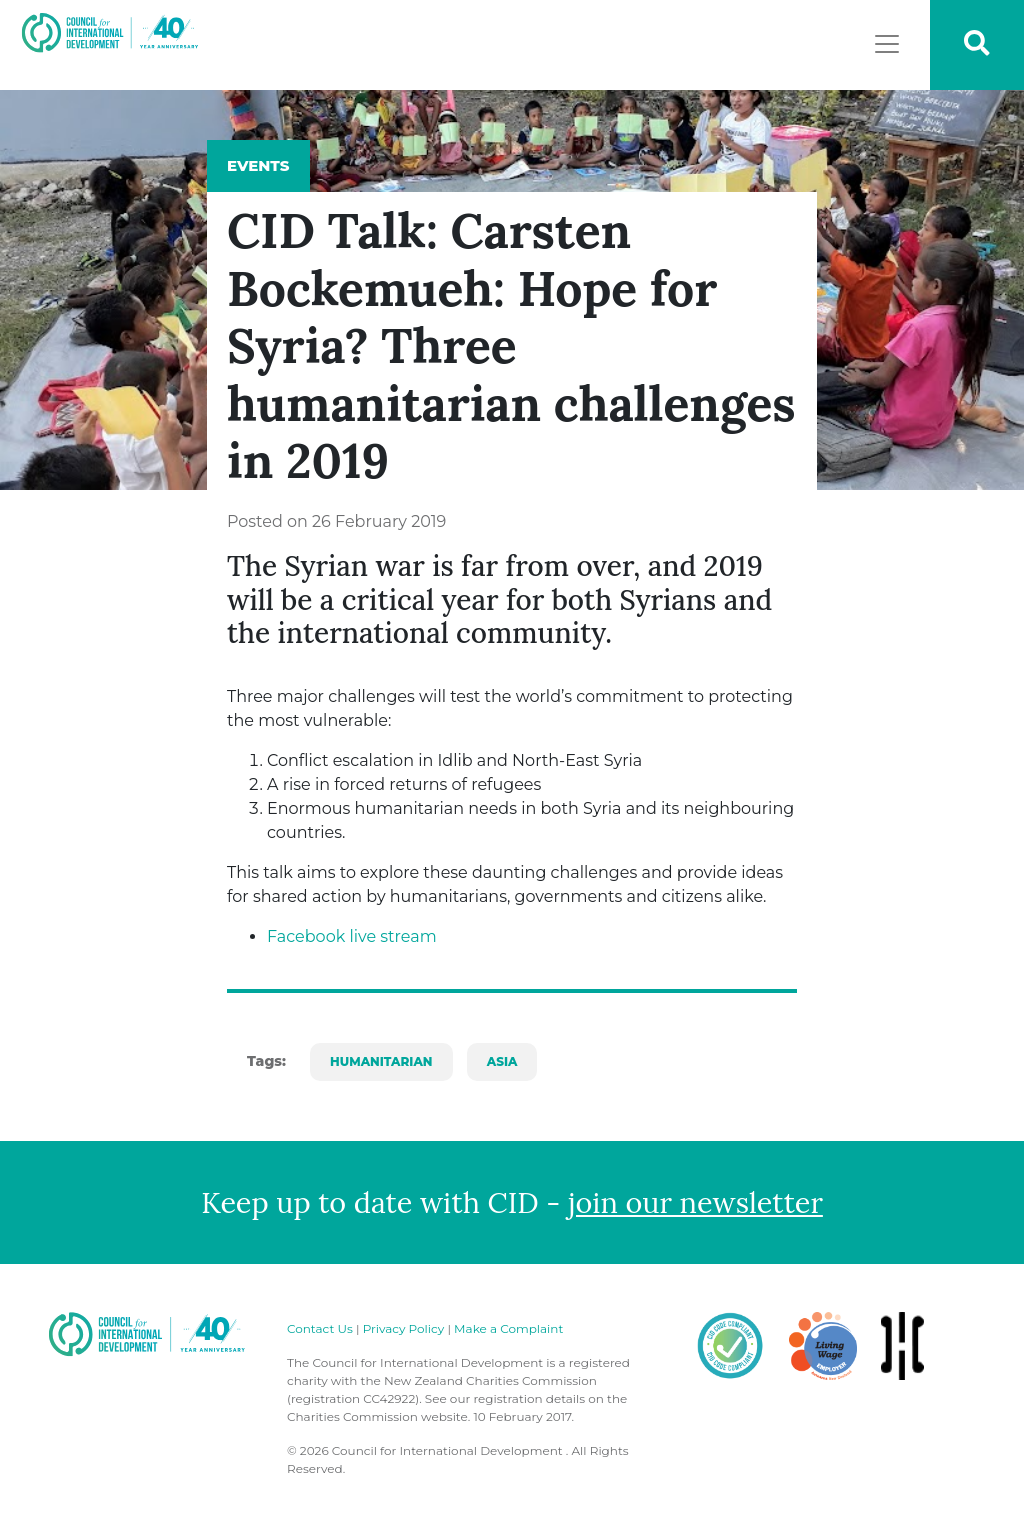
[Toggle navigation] (887, 44)
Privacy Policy (404, 1328)
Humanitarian (381, 1061)
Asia (502, 1061)
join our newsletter (695, 1202)
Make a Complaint (508, 1328)
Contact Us (320, 1328)
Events (258, 165)
